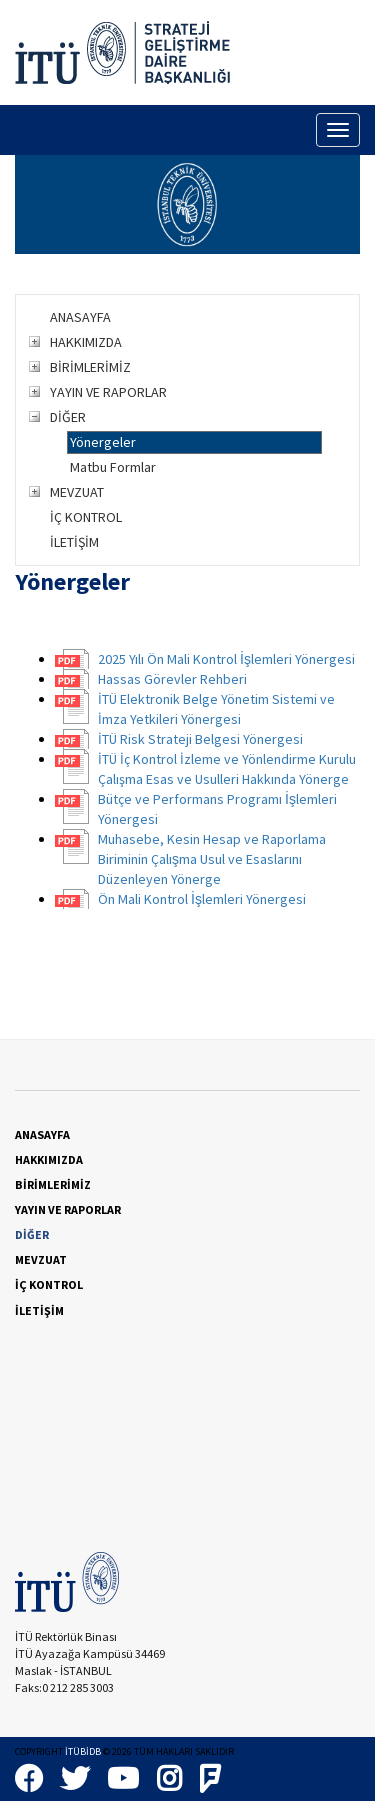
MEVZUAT (77, 492)
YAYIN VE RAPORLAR (108, 392)
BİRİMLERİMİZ (90, 367)
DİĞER (68, 417)
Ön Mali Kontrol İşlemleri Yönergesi (202, 899)
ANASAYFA (80, 317)
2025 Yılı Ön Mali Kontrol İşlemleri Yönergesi (226, 659)
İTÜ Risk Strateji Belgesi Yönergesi (200, 739)
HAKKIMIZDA (86, 342)
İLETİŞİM (74, 542)
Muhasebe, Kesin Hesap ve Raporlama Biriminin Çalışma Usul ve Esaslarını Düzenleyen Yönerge (212, 859)
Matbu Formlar (113, 467)
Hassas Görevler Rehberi (172, 679)
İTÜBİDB (83, 1751)
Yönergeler (103, 442)
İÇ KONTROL (86, 517)
